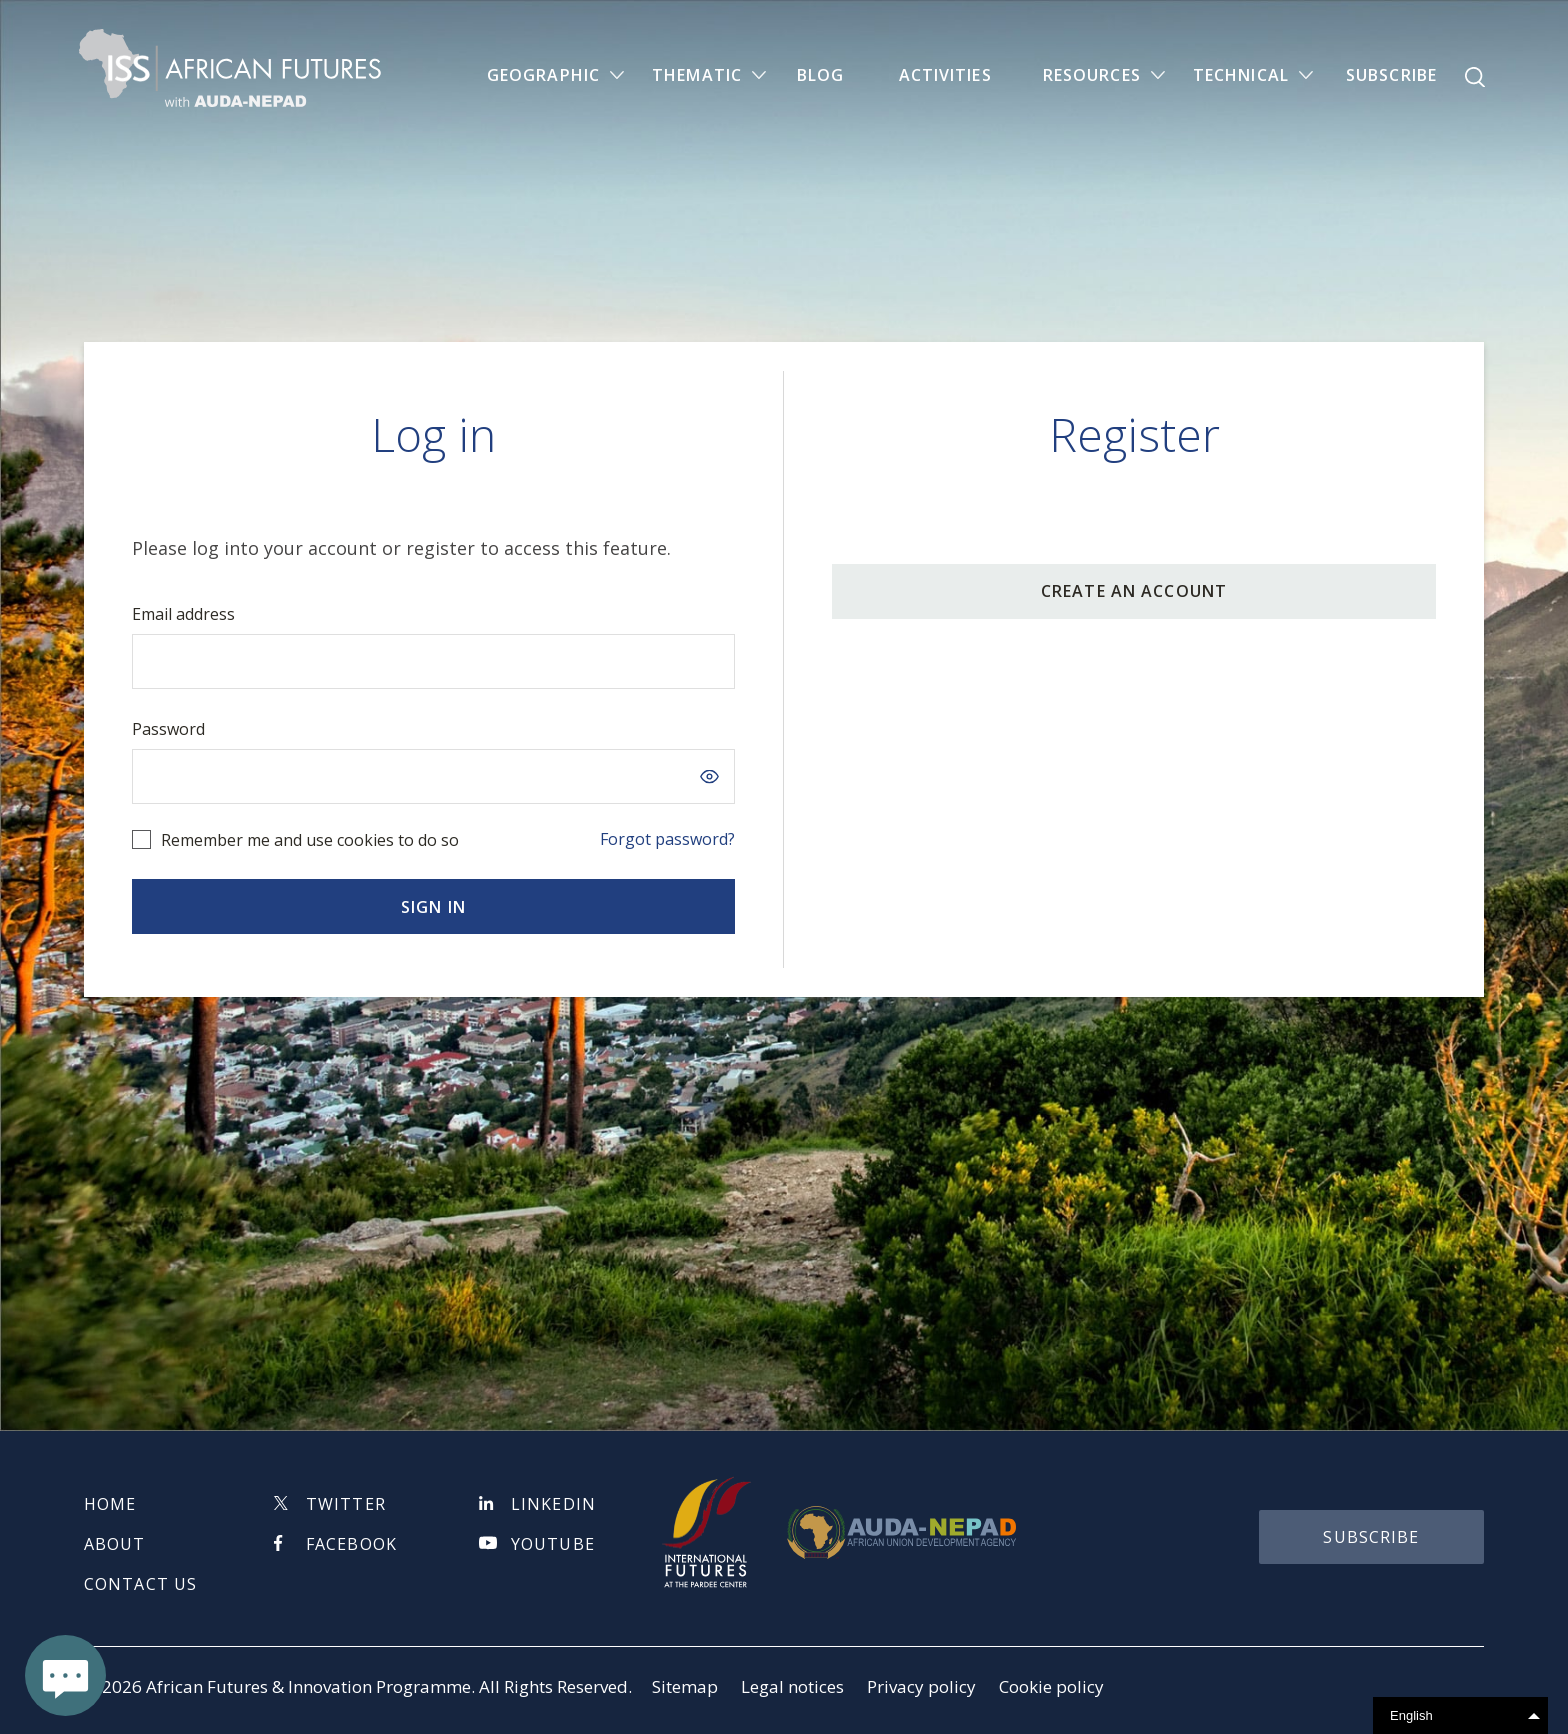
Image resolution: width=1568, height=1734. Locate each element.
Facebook (351, 1544)
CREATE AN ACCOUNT (1134, 591)
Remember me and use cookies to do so (310, 840)
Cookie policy (1051, 1686)
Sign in (433, 907)
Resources (1092, 76)
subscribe (1371, 1537)
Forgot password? (667, 839)
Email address (183, 614)
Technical (1241, 76)
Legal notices (792, 1686)
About (115, 1544)
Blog (820, 76)
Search (1475, 77)
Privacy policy (921, 1686)
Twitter (346, 1504)
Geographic (543, 76)
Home (110, 1504)
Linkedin (553, 1504)
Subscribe (1391, 76)
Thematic (697, 76)
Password (168, 729)
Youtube (553, 1544)
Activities (945, 76)
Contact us (140, 1584)
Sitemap (685, 1686)
